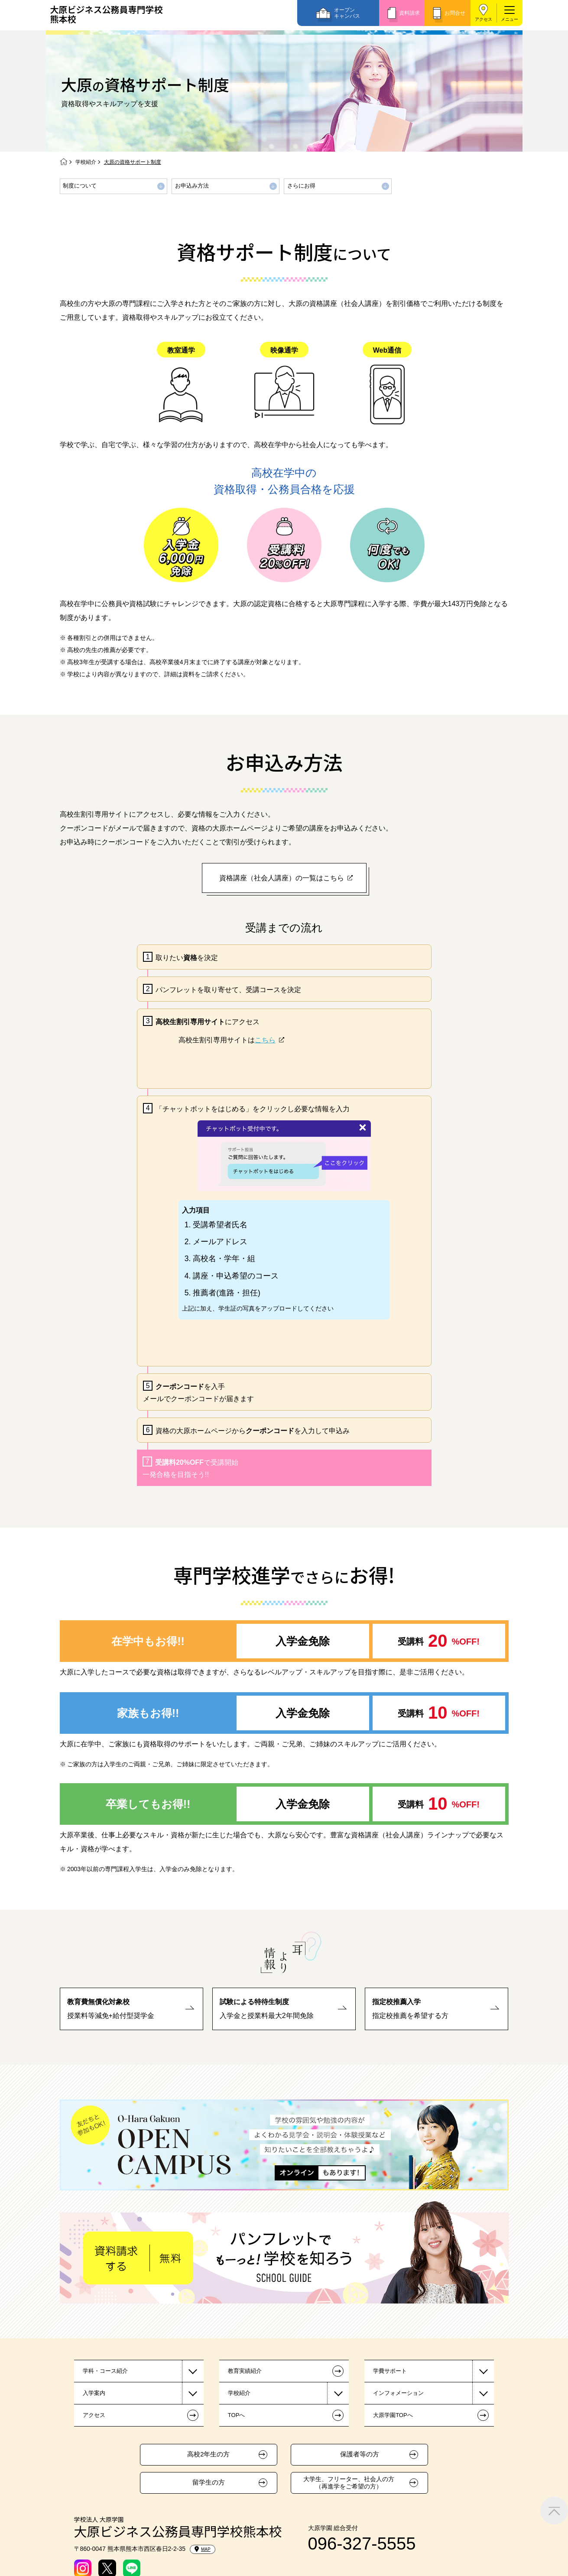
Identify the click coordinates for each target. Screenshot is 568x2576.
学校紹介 (85, 162)
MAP (203, 2549)
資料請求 (409, 13)
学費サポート (390, 2371)
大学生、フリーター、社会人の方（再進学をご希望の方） (348, 2482)
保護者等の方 (359, 2454)
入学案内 (94, 2393)
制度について (80, 185)
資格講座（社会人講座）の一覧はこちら (281, 878)
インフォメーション (398, 2393)
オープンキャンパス (347, 13)
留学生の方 (208, 2482)
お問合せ (455, 13)
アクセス (483, 19)
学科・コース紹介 (105, 2371)
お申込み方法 (192, 185)
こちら (265, 1040)
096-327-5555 (362, 2543)
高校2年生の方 (208, 2454)
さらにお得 (301, 185)
